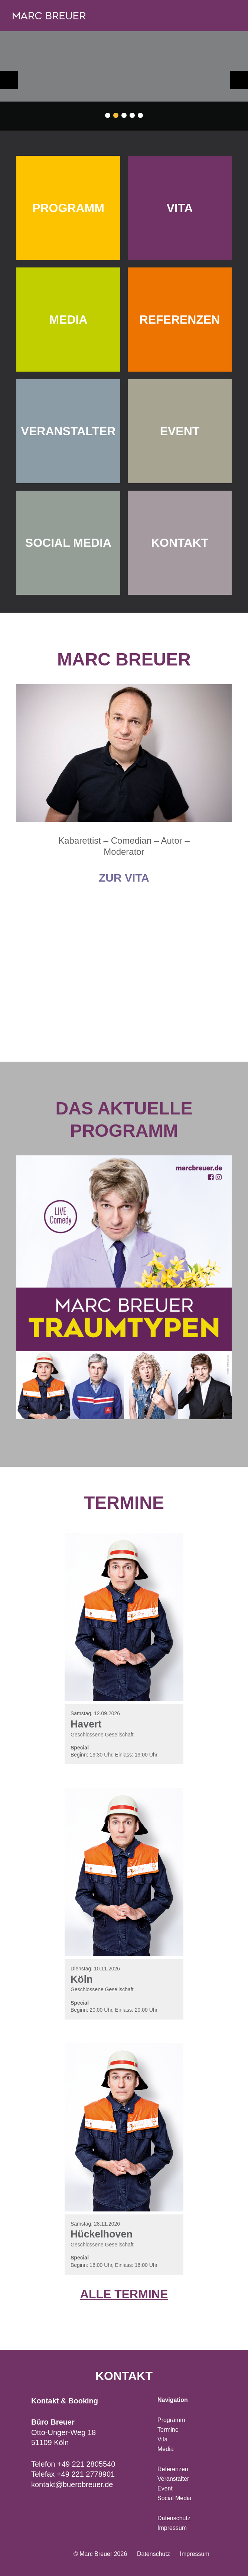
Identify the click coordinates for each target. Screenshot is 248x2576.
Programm (171, 2420)
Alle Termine (124, 2294)
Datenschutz (173, 2518)
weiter (239, 80)
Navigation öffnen (227, 16)
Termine (168, 2429)
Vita (162, 2439)
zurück (9, 80)
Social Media (174, 2498)
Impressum (172, 2528)
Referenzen (172, 2469)
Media (165, 2449)
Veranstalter (173, 2479)
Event (165, 2488)
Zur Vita (124, 878)
